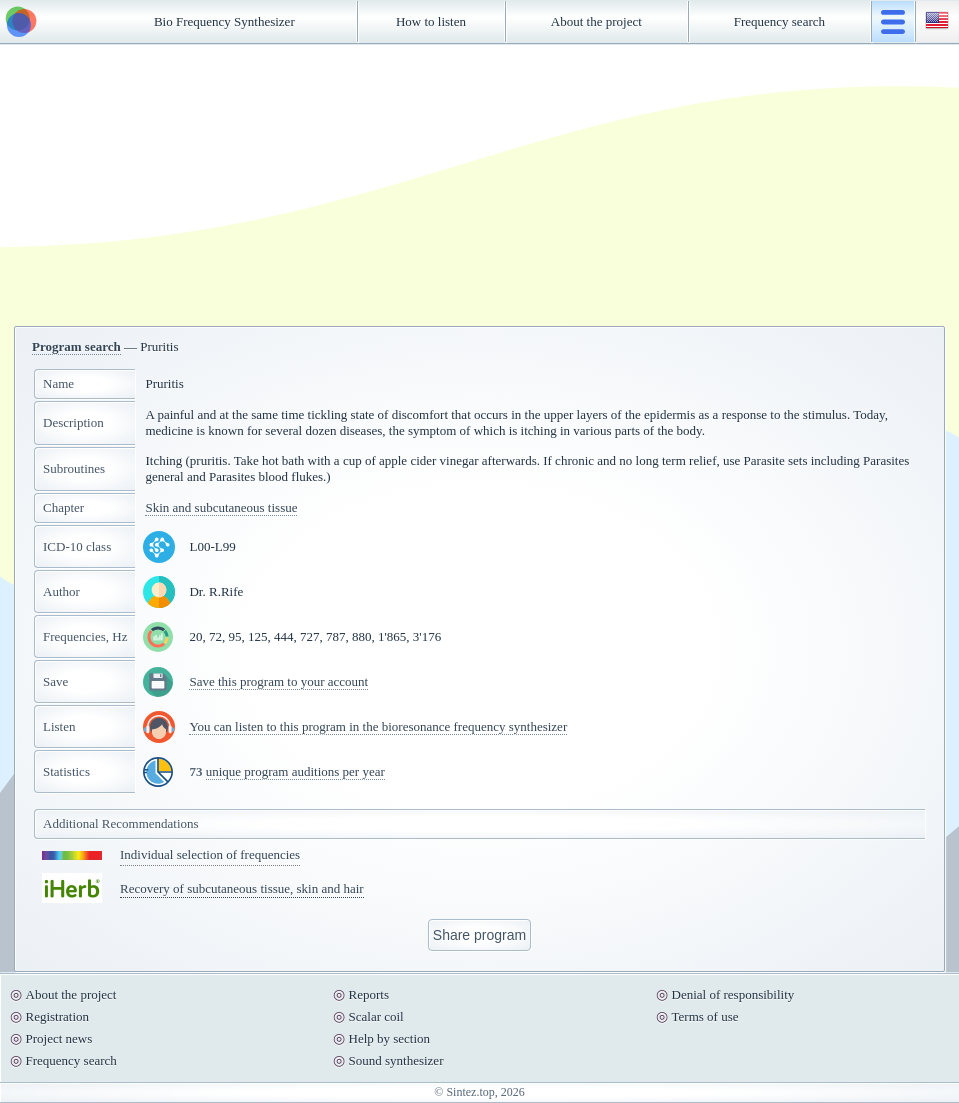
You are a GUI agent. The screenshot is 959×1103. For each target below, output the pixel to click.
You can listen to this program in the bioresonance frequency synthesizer (378, 726)
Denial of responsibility (733, 994)
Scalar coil (376, 1016)
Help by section (390, 1038)
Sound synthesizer (396, 1060)
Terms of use (705, 1016)
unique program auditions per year (295, 771)
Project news (59, 1038)
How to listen (431, 21)
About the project (596, 21)
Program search (76, 346)
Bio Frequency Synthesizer (224, 21)
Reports (369, 994)
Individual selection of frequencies (210, 854)
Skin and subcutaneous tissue (221, 507)
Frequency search (779, 21)
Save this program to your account (278, 681)
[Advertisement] (480, 185)
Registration (58, 1016)
